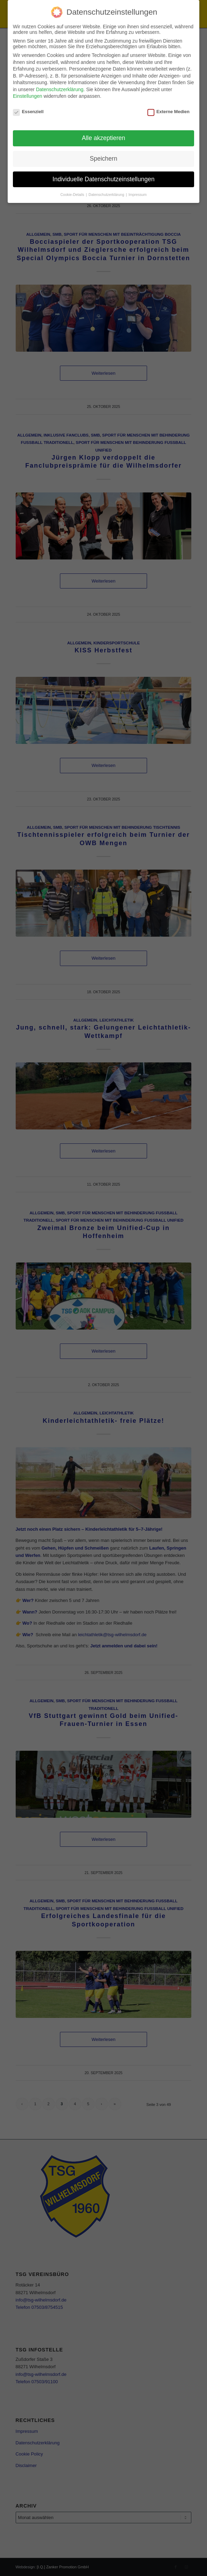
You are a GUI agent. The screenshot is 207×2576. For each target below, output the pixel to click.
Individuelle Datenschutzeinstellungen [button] (104, 179)
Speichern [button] (103, 158)
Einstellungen (27, 96)
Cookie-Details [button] (72, 194)
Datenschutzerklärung (59, 89)
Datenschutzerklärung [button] (107, 194)
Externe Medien (168, 111)
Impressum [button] (138, 194)
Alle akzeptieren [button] (103, 137)
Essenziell (28, 111)
